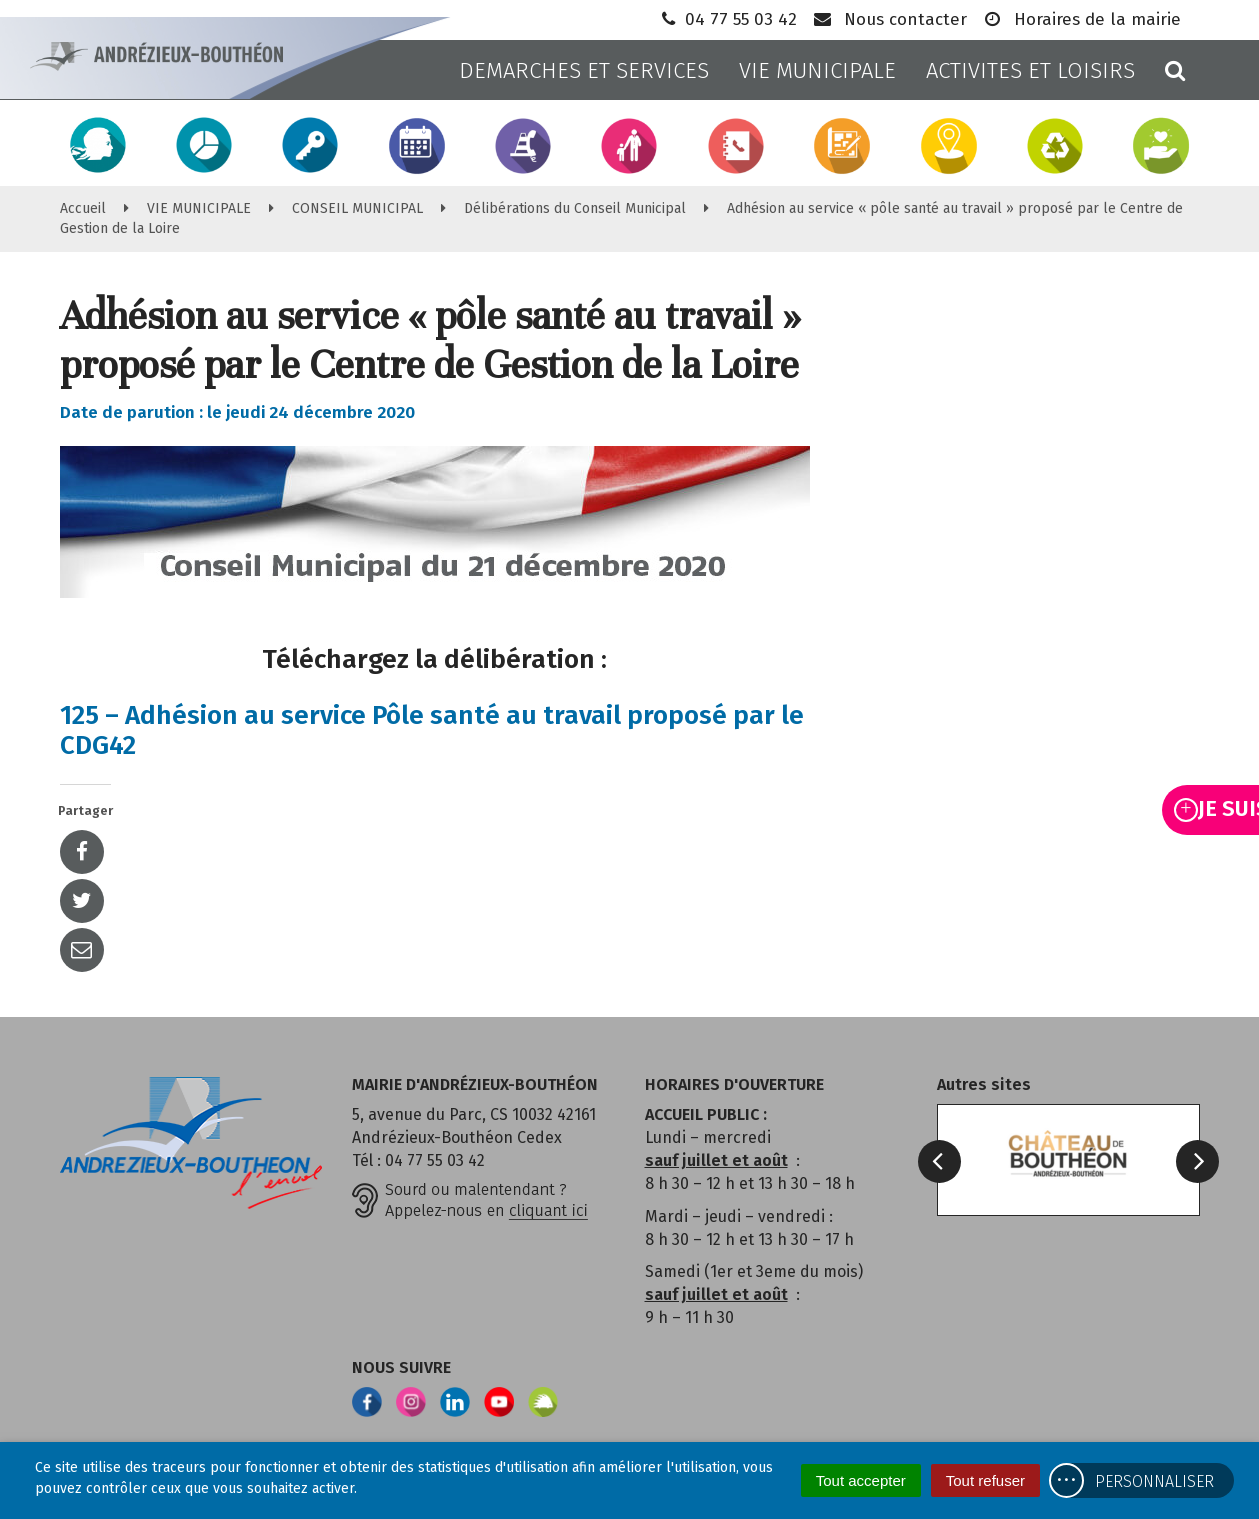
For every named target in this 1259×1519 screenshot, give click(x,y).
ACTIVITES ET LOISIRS (1030, 70)
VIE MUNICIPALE (817, 70)
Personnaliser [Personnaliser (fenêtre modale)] (1154, 1481)
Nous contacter (889, 19)
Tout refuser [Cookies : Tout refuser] (985, 1480)
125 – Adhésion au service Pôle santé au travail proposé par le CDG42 (432, 730)
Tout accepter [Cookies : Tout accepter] (861, 1480)
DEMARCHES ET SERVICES (584, 70)
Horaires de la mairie (1081, 19)
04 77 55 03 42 (727, 19)
